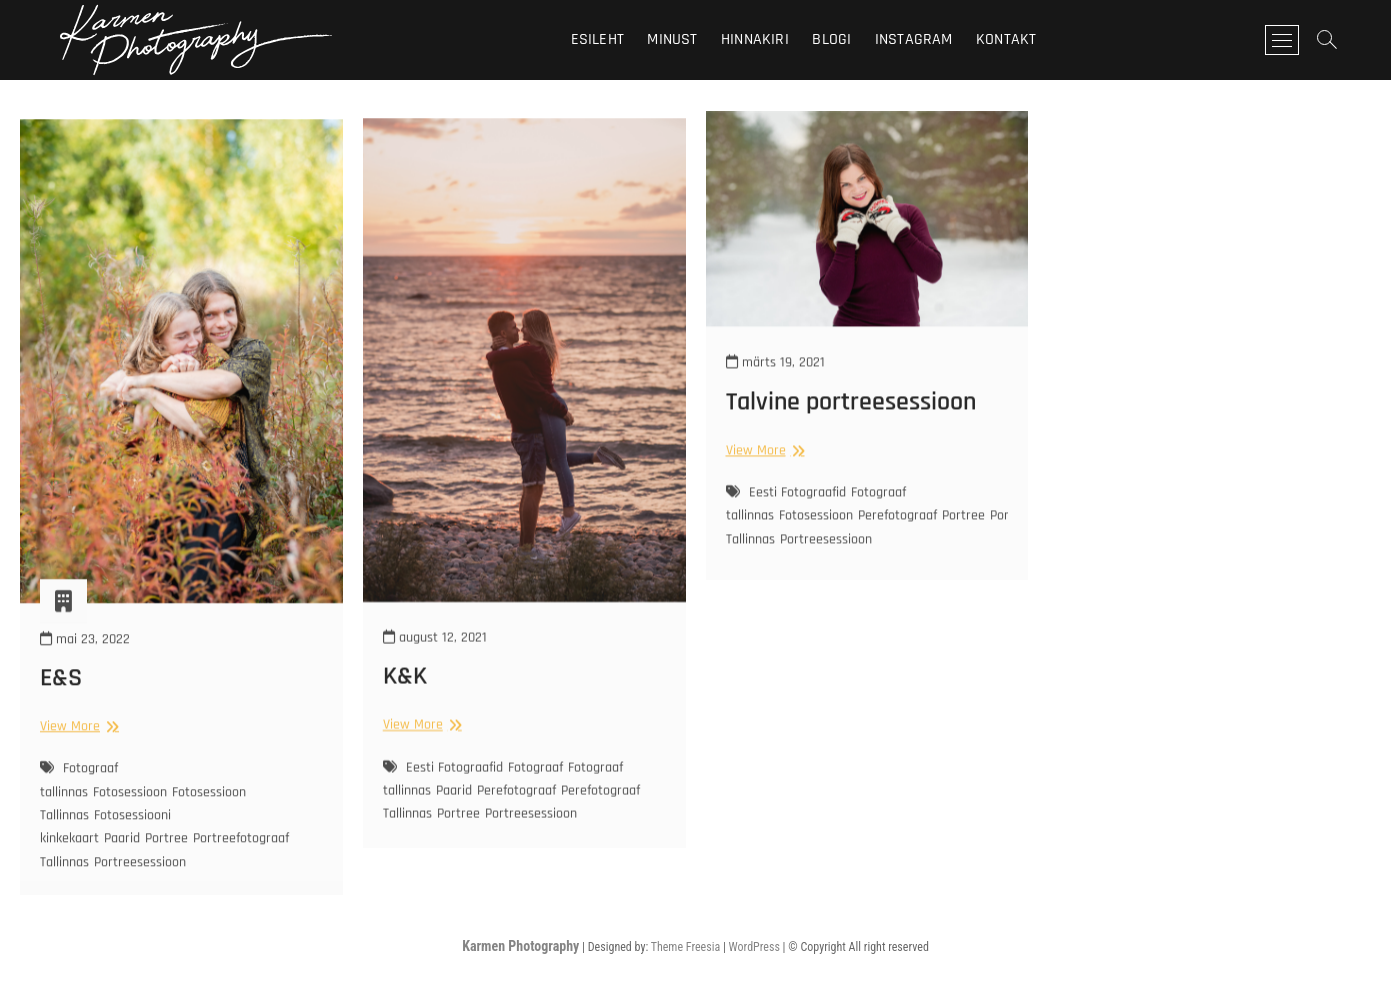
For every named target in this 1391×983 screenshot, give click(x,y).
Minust (672, 39)
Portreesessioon (140, 883)
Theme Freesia (685, 947)
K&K (405, 697)
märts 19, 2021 (775, 376)
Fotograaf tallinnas (79, 801)
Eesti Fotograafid (454, 788)
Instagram (914, 39)
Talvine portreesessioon (851, 414)
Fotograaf (535, 788)
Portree (166, 860)
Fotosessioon (130, 814)
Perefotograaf (516, 811)
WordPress (754, 947)
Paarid (122, 860)
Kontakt (1006, 39)
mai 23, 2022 (85, 660)
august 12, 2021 (435, 658)
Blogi (831, 39)
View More (77, 747)
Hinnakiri (755, 39)
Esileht (597, 39)
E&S (61, 699)
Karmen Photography (520, 946)
